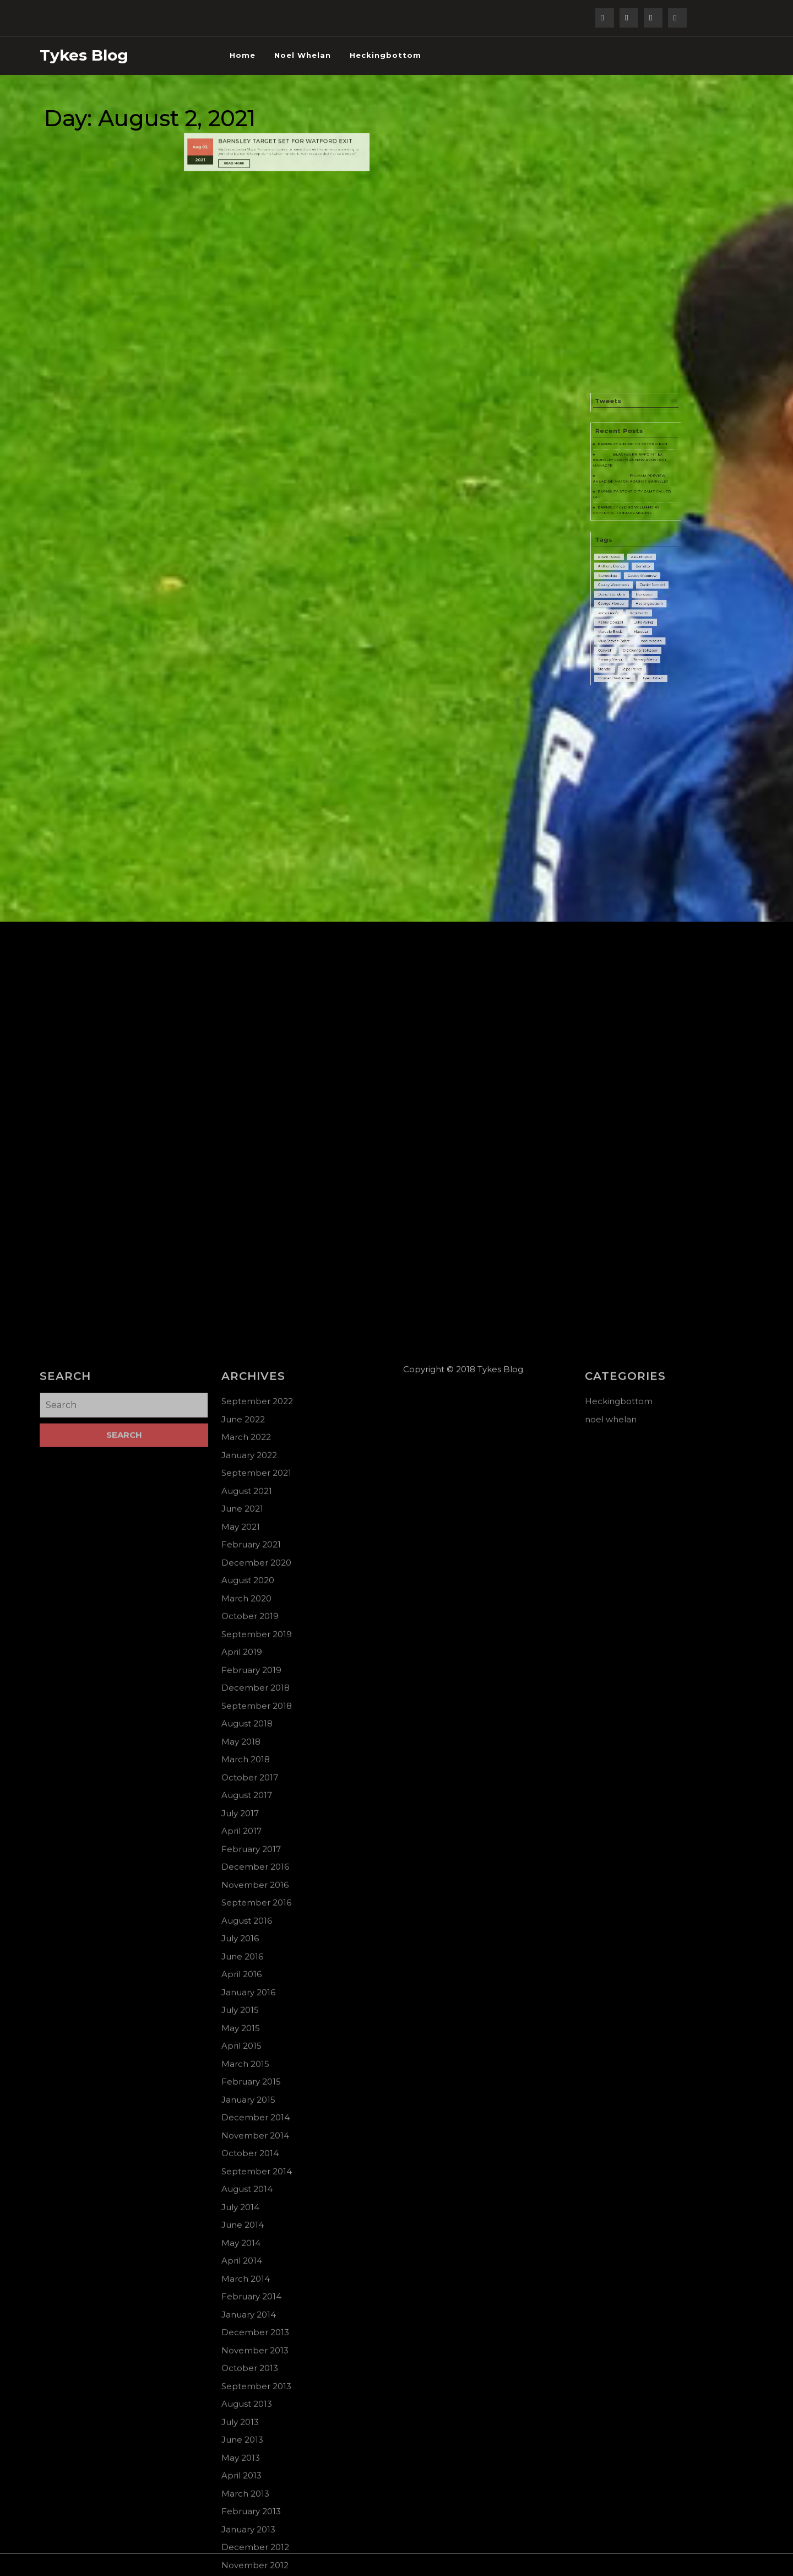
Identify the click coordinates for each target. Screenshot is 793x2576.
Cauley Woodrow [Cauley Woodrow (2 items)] (639, 604)
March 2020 (246, 2413)
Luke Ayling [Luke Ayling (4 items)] (640, 629)
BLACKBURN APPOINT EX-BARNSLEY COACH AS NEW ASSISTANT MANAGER (633, 543)
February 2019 (251, 2485)
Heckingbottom (385, 55)
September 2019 (256, 2449)
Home (243, 55)
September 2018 (256, 2520)
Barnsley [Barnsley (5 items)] (640, 599)
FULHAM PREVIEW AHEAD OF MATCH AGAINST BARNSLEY (633, 552)
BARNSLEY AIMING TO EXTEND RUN (634, 535)
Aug (234, 103)
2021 (235, 111)
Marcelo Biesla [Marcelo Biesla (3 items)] (622, 634)
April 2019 (241, 2466)
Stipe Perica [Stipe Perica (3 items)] (634, 654)
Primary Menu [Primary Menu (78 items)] (640, 649)
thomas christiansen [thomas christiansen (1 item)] (624, 659)
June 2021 (242, 2323)
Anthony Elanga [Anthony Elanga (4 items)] (623, 599)
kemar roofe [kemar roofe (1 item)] (621, 624)
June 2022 (243, 2234)
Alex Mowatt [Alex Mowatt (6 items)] (638, 594)
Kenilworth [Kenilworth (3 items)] (638, 624)
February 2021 (251, 2359)
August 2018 (247, 2538)
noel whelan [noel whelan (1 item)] (644, 639)
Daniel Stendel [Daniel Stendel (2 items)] (644, 609)
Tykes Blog (84, 55)
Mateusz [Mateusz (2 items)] (639, 634)
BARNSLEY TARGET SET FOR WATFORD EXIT (281, 100)
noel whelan (302, 55)
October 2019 (250, 2431)
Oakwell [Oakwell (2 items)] (619, 644)
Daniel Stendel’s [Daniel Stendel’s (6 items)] (623, 614)
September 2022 (257, 2216)
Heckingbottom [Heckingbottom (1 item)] (643, 619)
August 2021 (246, 2306)
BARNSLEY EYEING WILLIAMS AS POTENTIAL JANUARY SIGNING (631, 569)
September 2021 (256, 2287)
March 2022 (246, 2252)
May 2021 (240, 2341)
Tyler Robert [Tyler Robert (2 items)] (644, 659)
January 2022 (249, 2270)
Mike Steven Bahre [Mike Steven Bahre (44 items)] (624, 639)
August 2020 (247, 2395)
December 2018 (255, 2502)
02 (238, 103)
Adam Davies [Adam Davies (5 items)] (621, 594)
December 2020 (256, 2377)
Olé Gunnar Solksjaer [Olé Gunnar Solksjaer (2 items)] (638, 644)
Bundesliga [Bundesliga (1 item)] (621, 604)
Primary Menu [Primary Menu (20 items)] (622, 649)
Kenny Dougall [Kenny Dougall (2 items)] (622, 629)
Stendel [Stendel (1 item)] (619, 654)
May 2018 (240, 2556)
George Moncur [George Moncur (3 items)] (623, 619)
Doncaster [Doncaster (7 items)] (640, 614)
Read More (256, 113)
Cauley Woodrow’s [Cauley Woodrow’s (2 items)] (624, 609)
